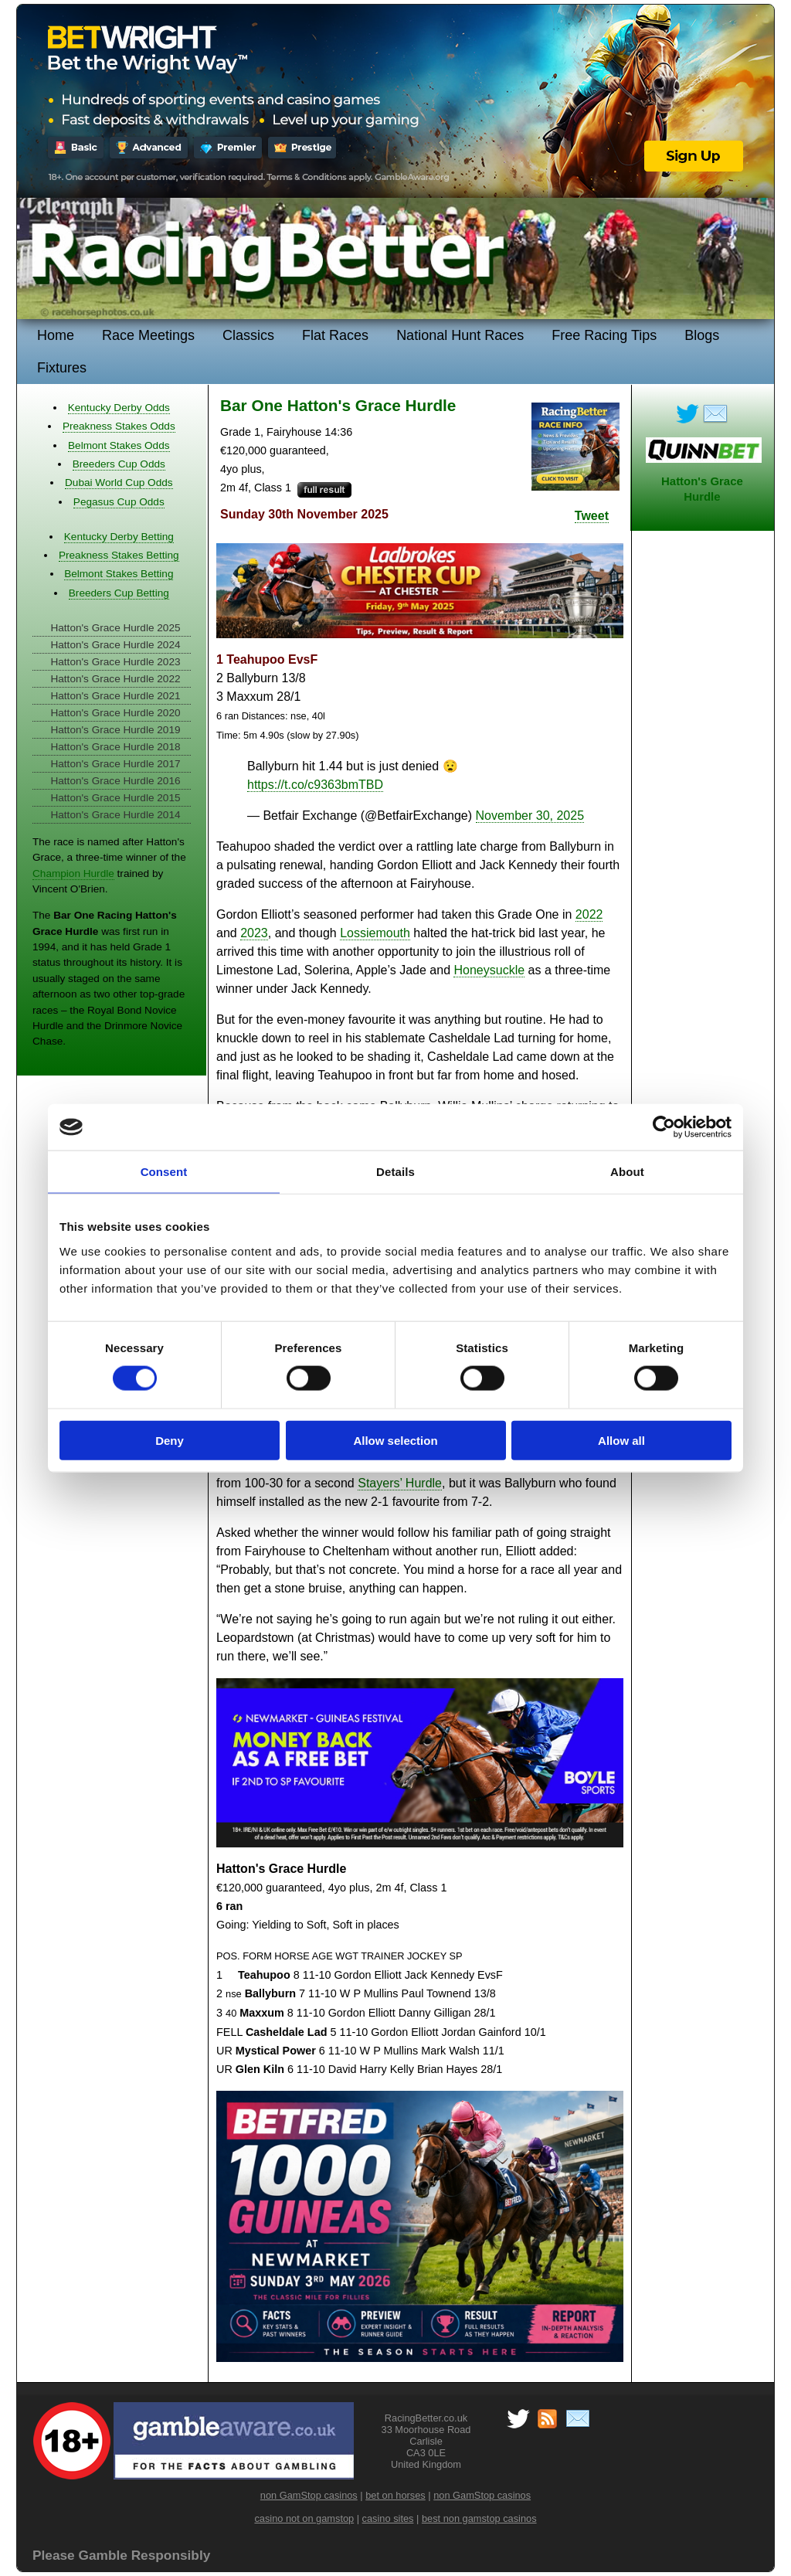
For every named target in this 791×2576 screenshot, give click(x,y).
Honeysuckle (489, 970)
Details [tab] (395, 1171)
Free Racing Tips (604, 335)
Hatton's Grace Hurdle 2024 (115, 645)
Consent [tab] (164, 1171)
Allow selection (395, 1439)
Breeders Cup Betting (119, 593)
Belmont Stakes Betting (118, 573)
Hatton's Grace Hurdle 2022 (115, 679)
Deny (169, 1439)
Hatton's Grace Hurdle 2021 (115, 696)
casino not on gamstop (304, 2518)
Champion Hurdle (73, 873)
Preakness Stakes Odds (119, 426)
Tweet (592, 515)
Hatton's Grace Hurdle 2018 (115, 747)
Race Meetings (148, 335)
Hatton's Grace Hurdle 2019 (115, 730)
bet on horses (395, 2495)
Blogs (701, 335)
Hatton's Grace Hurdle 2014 (115, 815)
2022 (589, 914)
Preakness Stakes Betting (119, 555)
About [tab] (627, 1171)
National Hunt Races (460, 335)
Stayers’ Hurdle (400, 1483)
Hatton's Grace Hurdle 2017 (115, 764)
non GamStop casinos (309, 2495)
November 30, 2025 (530, 815)
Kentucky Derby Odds (119, 407)
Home (55, 335)
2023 (254, 933)
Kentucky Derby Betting (119, 536)
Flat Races (335, 335)
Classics (248, 335)
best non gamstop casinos (479, 2518)
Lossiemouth (375, 933)
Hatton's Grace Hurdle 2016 (115, 781)
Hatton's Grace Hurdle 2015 (115, 798)
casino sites (388, 2518)
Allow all (621, 1439)
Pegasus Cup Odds (119, 502)
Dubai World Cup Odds (119, 482)
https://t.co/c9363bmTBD (315, 784)
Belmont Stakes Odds (118, 445)
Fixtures (62, 368)
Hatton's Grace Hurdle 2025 (115, 628)
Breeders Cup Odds (119, 464)
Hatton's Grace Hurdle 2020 (115, 713)
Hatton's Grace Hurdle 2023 (115, 662)
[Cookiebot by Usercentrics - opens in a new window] (664, 1127)
